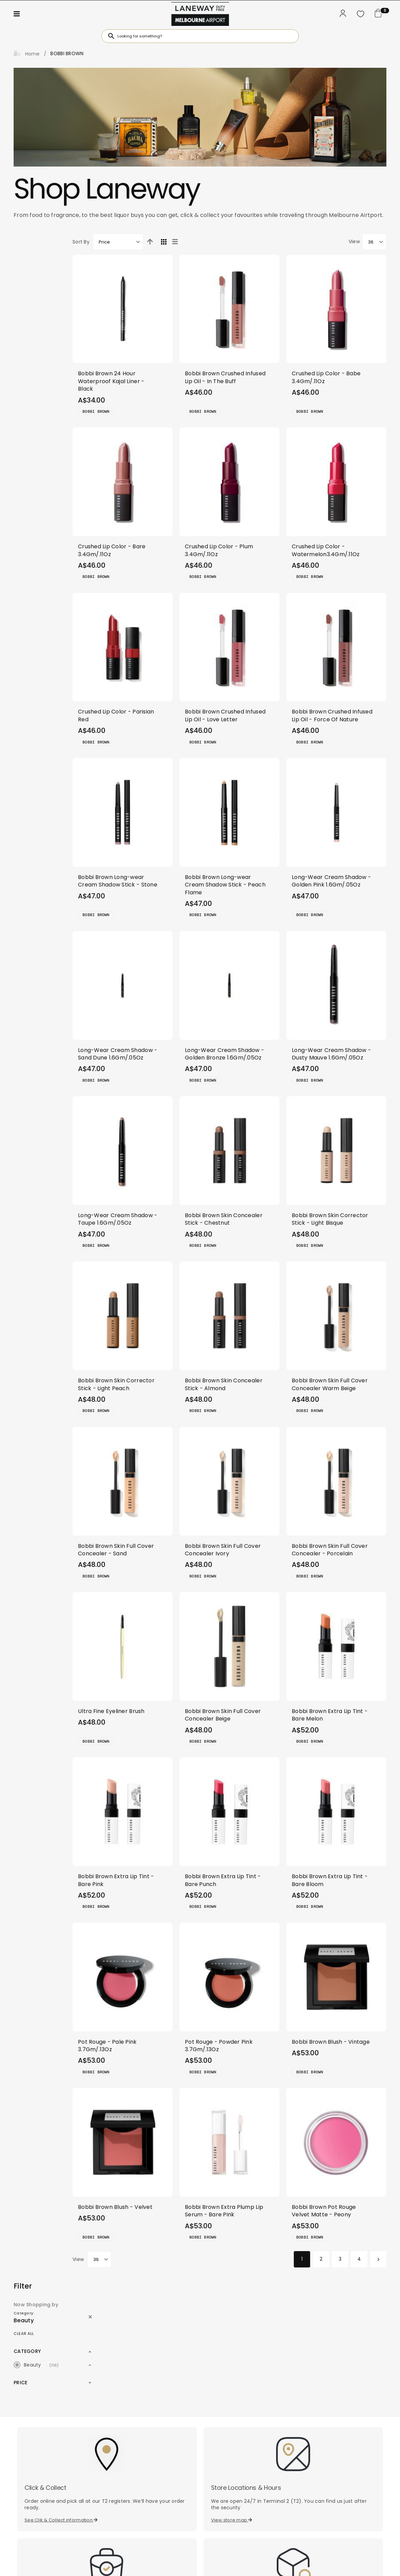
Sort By (115, 241)
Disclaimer (202, 2561)
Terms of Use (242, 2561)
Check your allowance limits (59, 2402)
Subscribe (149, 2460)
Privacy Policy (160, 2561)
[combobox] (200, 36)
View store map (231, 2291)
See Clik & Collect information (61, 2291)
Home (31, 53)
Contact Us (305, 2444)
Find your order (231, 2402)
